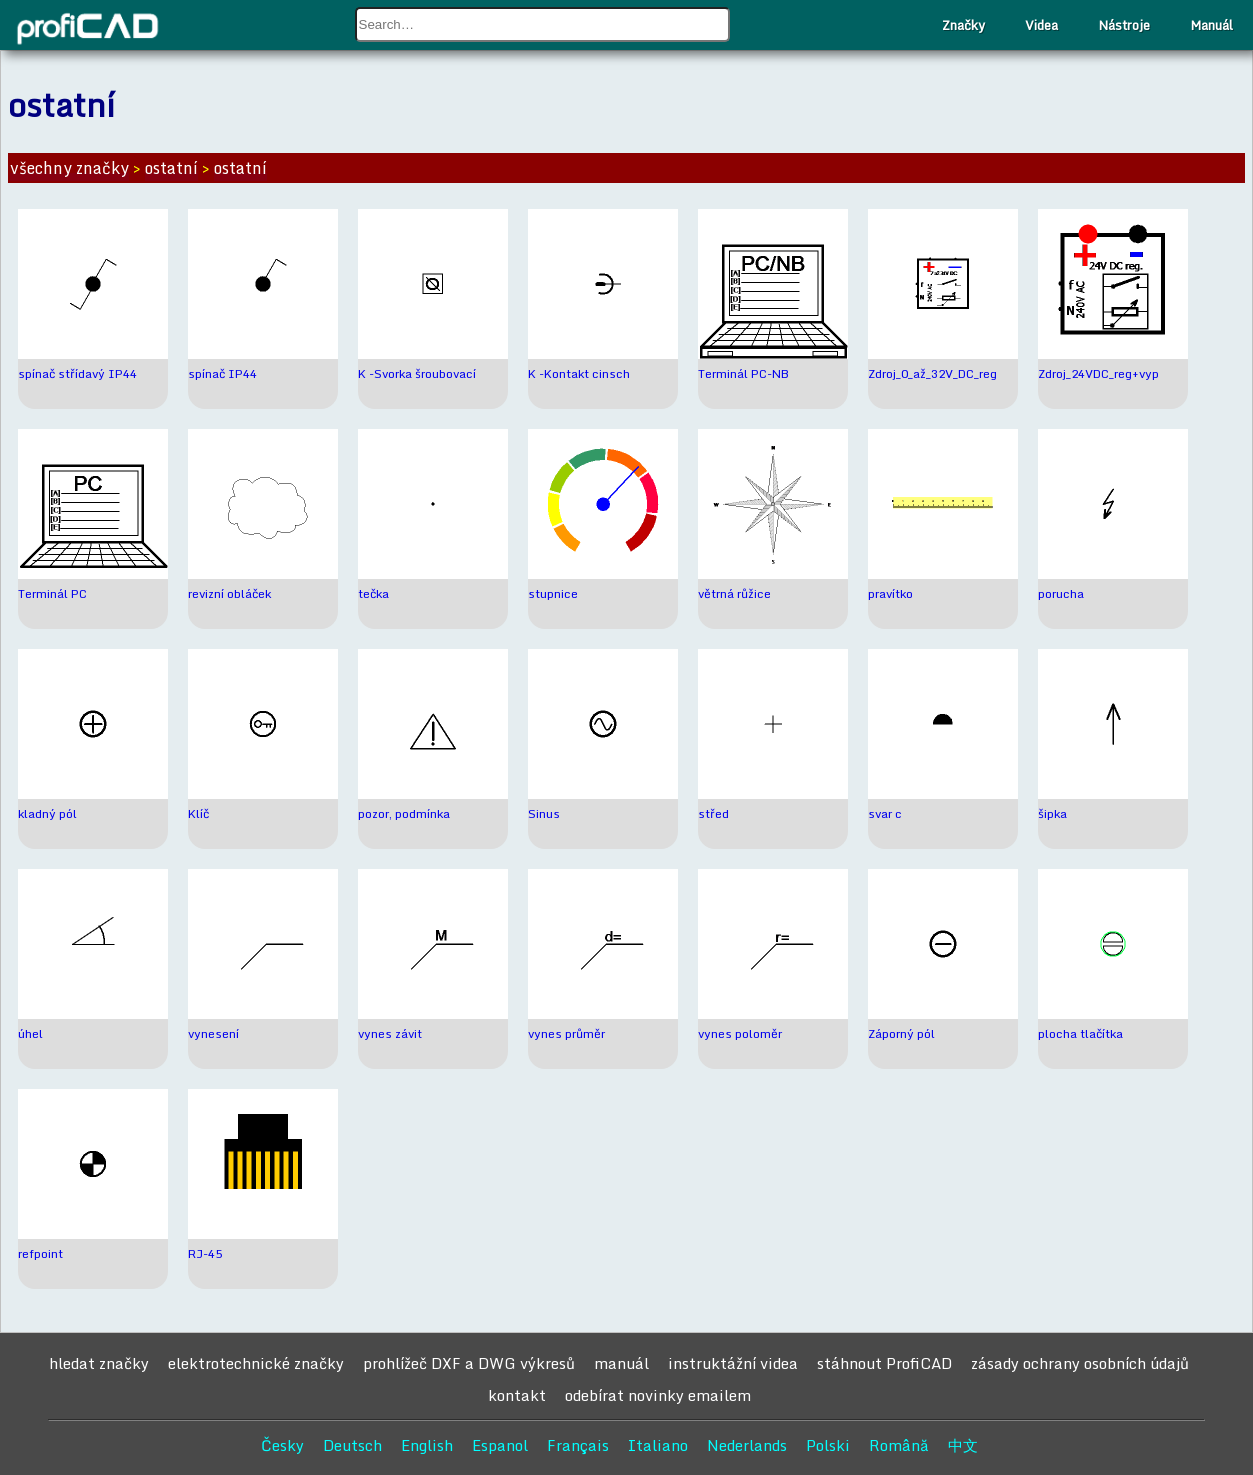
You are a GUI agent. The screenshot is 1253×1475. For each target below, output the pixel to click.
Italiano (658, 1445)
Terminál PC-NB (743, 373)
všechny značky (69, 168)
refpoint (40, 1253)
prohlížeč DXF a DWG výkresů (469, 1363)
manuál (621, 1363)
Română (899, 1445)
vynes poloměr (740, 1033)
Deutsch (352, 1445)
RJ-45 (205, 1253)
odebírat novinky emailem (658, 1395)
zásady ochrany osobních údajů (1080, 1363)
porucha (1061, 593)
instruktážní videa (733, 1363)
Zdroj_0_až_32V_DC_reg (932, 373)
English (427, 1445)
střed (713, 813)
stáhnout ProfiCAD (884, 1363)
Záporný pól (901, 1033)
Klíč (198, 813)
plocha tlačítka (1080, 1033)
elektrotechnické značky (256, 1363)
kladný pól (47, 813)
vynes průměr (566, 1033)
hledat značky (99, 1363)
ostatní (171, 168)
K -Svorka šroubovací (417, 373)
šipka (1052, 813)
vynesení (213, 1033)
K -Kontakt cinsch (579, 373)
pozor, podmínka (404, 813)
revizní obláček (229, 593)
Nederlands (747, 1445)
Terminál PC (52, 593)
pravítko (890, 593)
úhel (30, 1033)
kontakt (517, 1395)
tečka (373, 593)
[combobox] (543, 24)
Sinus (544, 813)
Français (578, 1445)
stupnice (553, 593)
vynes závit (390, 1033)
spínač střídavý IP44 (77, 373)
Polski (828, 1445)
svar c (885, 813)
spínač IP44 (222, 373)
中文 (963, 1445)
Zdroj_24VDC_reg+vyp (1098, 373)
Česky (282, 1445)
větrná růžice (734, 593)
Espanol (500, 1445)
